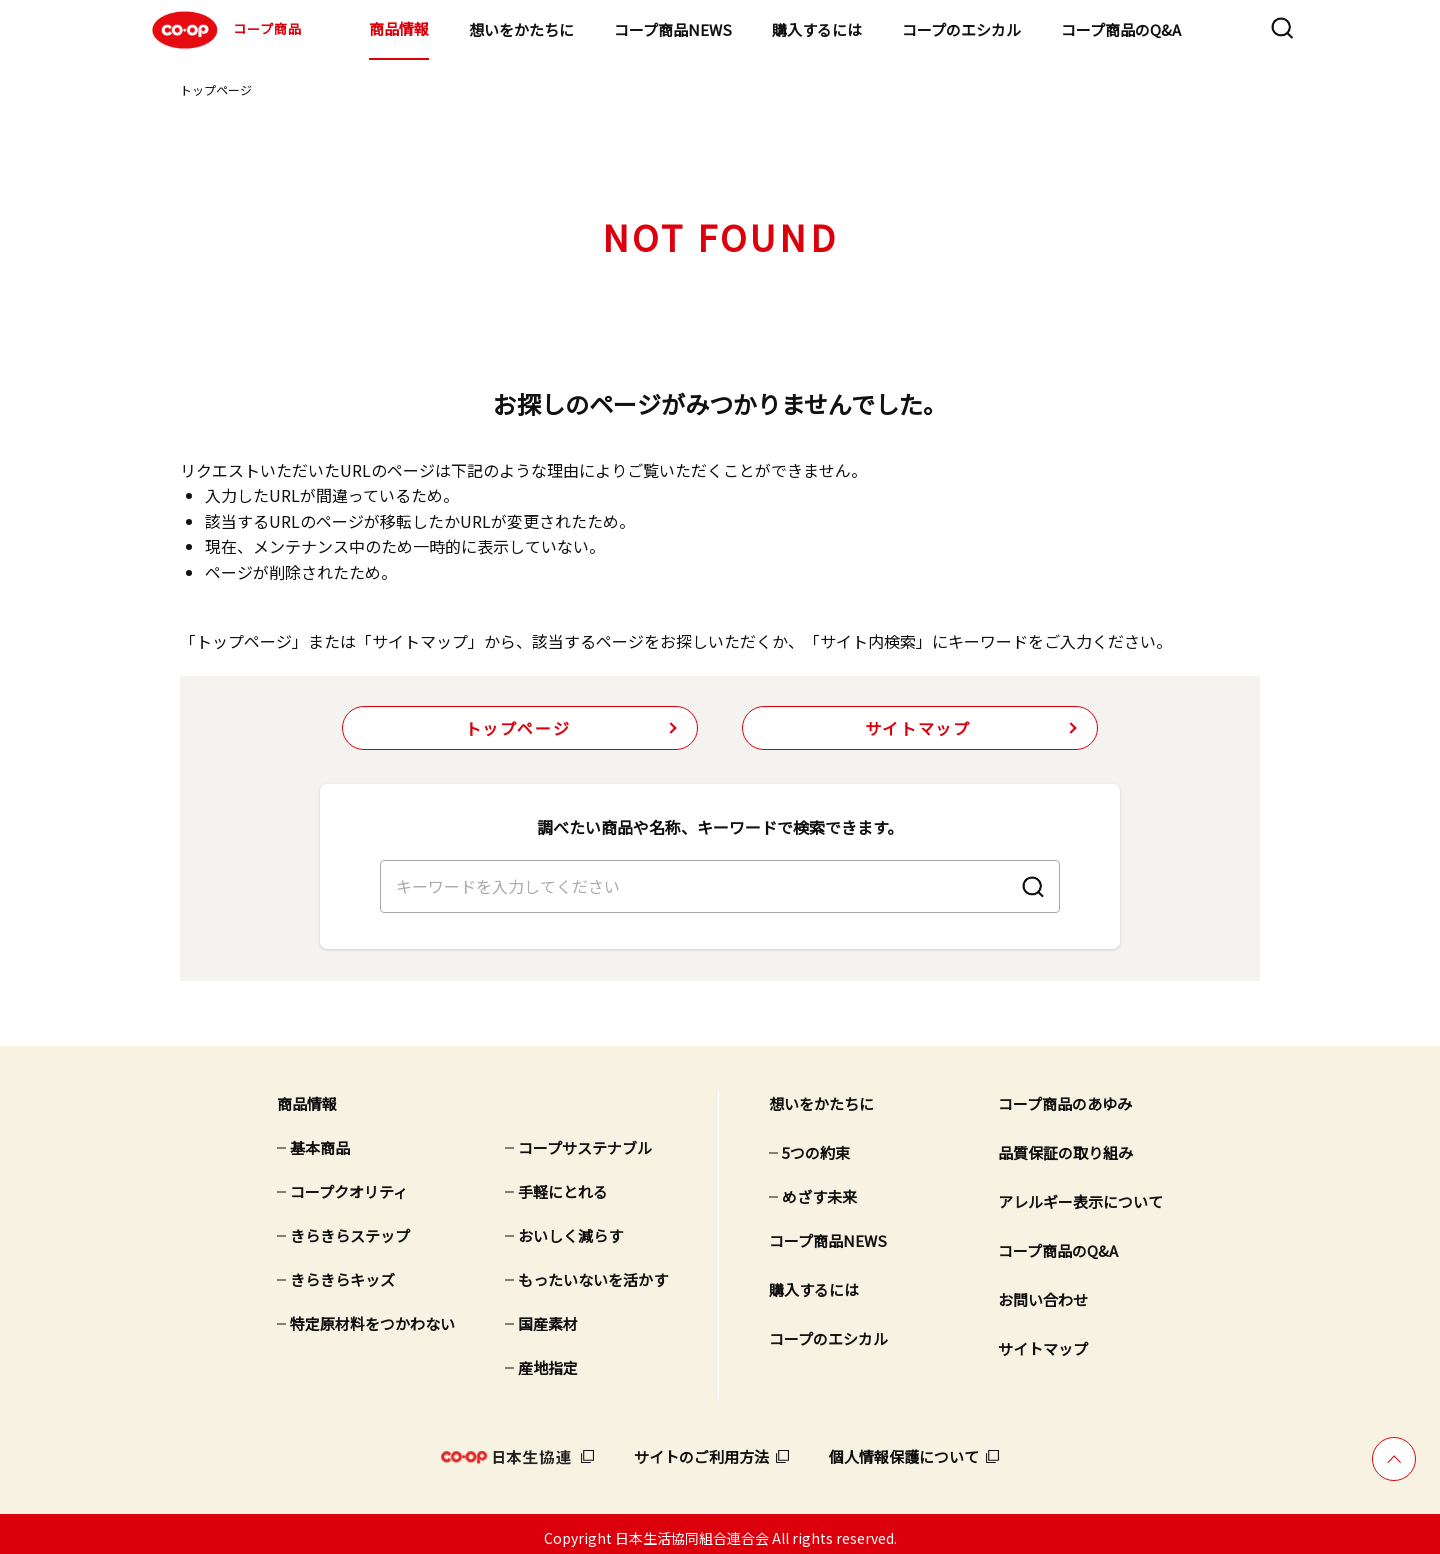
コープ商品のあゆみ (1065, 1095)
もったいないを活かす (593, 1271)
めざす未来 (819, 1188)
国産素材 (548, 1315)
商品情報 (399, 28)
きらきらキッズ (342, 1271)
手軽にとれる (563, 1183)
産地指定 (548, 1359)
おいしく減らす (570, 1227)
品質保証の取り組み (1065, 1144)
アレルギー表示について (1080, 1193)
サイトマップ (918, 728)
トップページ (216, 89)
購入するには (817, 29)
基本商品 (320, 1139)
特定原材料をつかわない (372, 1315)
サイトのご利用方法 (701, 1448)
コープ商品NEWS (673, 29)
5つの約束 (816, 1144)
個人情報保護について (904, 1448)
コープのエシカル (961, 29)
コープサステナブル (585, 1139)
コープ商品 (224, 30)
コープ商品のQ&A (1121, 29)
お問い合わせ (1043, 1291)
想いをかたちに (521, 29)
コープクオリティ (349, 1183)
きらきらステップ (350, 1227)
